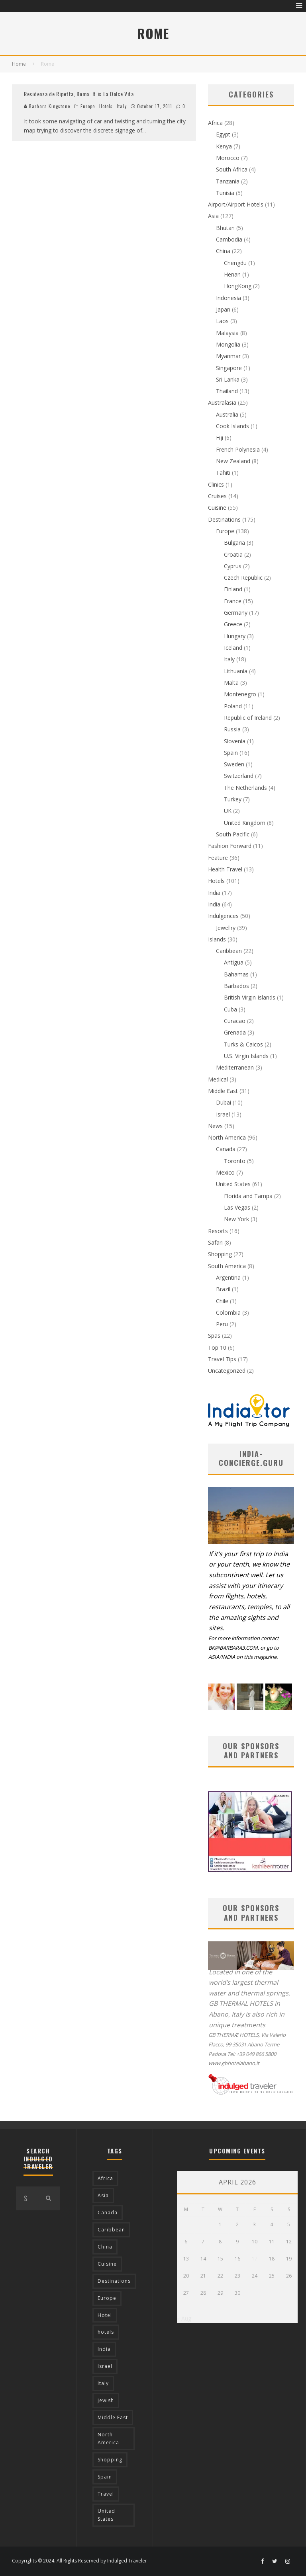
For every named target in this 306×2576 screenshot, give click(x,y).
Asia (213, 216)
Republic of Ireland (248, 717)
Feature (218, 857)
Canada (225, 1149)
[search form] (26, 2198)
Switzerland (238, 775)
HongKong (237, 286)
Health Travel (225, 869)
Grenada (235, 1032)
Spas (214, 1335)
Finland (233, 589)
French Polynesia (238, 449)
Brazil (223, 1289)
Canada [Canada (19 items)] (108, 2212)
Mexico (225, 1172)
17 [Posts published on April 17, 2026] (254, 2258)
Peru (222, 1324)
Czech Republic (243, 577)
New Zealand (233, 461)
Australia (227, 414)
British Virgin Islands (249, 997)
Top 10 (217, 1347)
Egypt (223, 134)
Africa (215, 123)
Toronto (234, 1161)
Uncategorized (226, 1370)
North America (227, 1137)
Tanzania (227, 181)
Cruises (217, 496)
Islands (217, 939)
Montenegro (240, 694)
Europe (87, 106)
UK (227, 810)
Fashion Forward (229, 846)
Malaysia (227, 333)
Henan (232, 274)
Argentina (228, 1277)
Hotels (106, 106)
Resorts (218, 1231)
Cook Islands (232, 426)
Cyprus (232, 566)
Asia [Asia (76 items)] (103, 2195)
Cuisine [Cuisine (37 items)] (107, 2263)
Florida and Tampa (248, 1196)
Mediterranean (235, 1067)
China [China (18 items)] (105, 2246)
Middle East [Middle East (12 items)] (113, 2417)
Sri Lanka (227, 379)
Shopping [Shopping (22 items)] (110, 2459)
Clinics (216, 484)
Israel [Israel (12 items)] (105, 2366)
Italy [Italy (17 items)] (103, 2383)
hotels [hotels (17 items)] (106, 2332)
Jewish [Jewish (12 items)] (106, 2400)
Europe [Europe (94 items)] (107, 2298)
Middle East (223, 1091)
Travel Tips (222, 1359)
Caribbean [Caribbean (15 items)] (111, 2229)
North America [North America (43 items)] (108, 2438)
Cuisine (217, 507)
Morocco (227, 158)
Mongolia (228, 344)
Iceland (233, 647)
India (214, 892)
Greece (233, 624)
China (223, 251)
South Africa (231, 169)
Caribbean (229, 951)
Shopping (220, 1254)
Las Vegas (237, 1207)
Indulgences (223, 916)
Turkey (232, 799)
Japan (223, 309)
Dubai (223, 1102)
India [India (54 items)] (104, 2349)
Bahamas (236, 974)
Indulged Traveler (127, 2560)
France (232, 601)
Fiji (219, 437)
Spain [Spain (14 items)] (105, 2476)
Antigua (233, 962)
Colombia (228, 1312)
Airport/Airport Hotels (235, 204)
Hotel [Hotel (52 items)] (105, 2315)
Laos (222, 321)
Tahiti (223, 472)
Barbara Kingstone (47, 106)
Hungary (234, 636)
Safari (215, 1242)
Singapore (229, 368)
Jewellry (225, 927)
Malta (231, 682)
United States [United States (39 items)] (106, 2515)
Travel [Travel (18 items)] (106, 2493)
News (215, 1126)
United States (233, 1184)
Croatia (233, 554)
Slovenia (234, 741)
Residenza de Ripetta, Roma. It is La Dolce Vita (79, 94)
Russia (232, 729)
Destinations (224, 519)
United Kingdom (244, 822)
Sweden (234, 764)
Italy (122, 106)
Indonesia (228, 298)
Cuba (230, 1009)
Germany (235, 612)
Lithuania (235, 671)
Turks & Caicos (243, 1044)
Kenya (224, 146)
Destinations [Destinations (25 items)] (114, 2281)
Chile (222, 1301)
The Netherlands (245, 787)
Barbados (236, 986)
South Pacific (232, 834)
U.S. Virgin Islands (246, 1056)
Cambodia (229, 239)
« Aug (184, 2318)
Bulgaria (234, 542)
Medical (218, 1079)
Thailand (227, 391)
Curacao (234, 1021)
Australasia (222, 402)
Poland (233, 706)
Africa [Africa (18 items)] (105, 2178)
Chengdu (235, 263)
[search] (48, 2198)
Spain (231, 752)
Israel (223, 1114)
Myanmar (228, 356)
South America (227, 1266)
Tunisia (225, 193)
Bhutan (225, 228)
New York (236, 1219)
